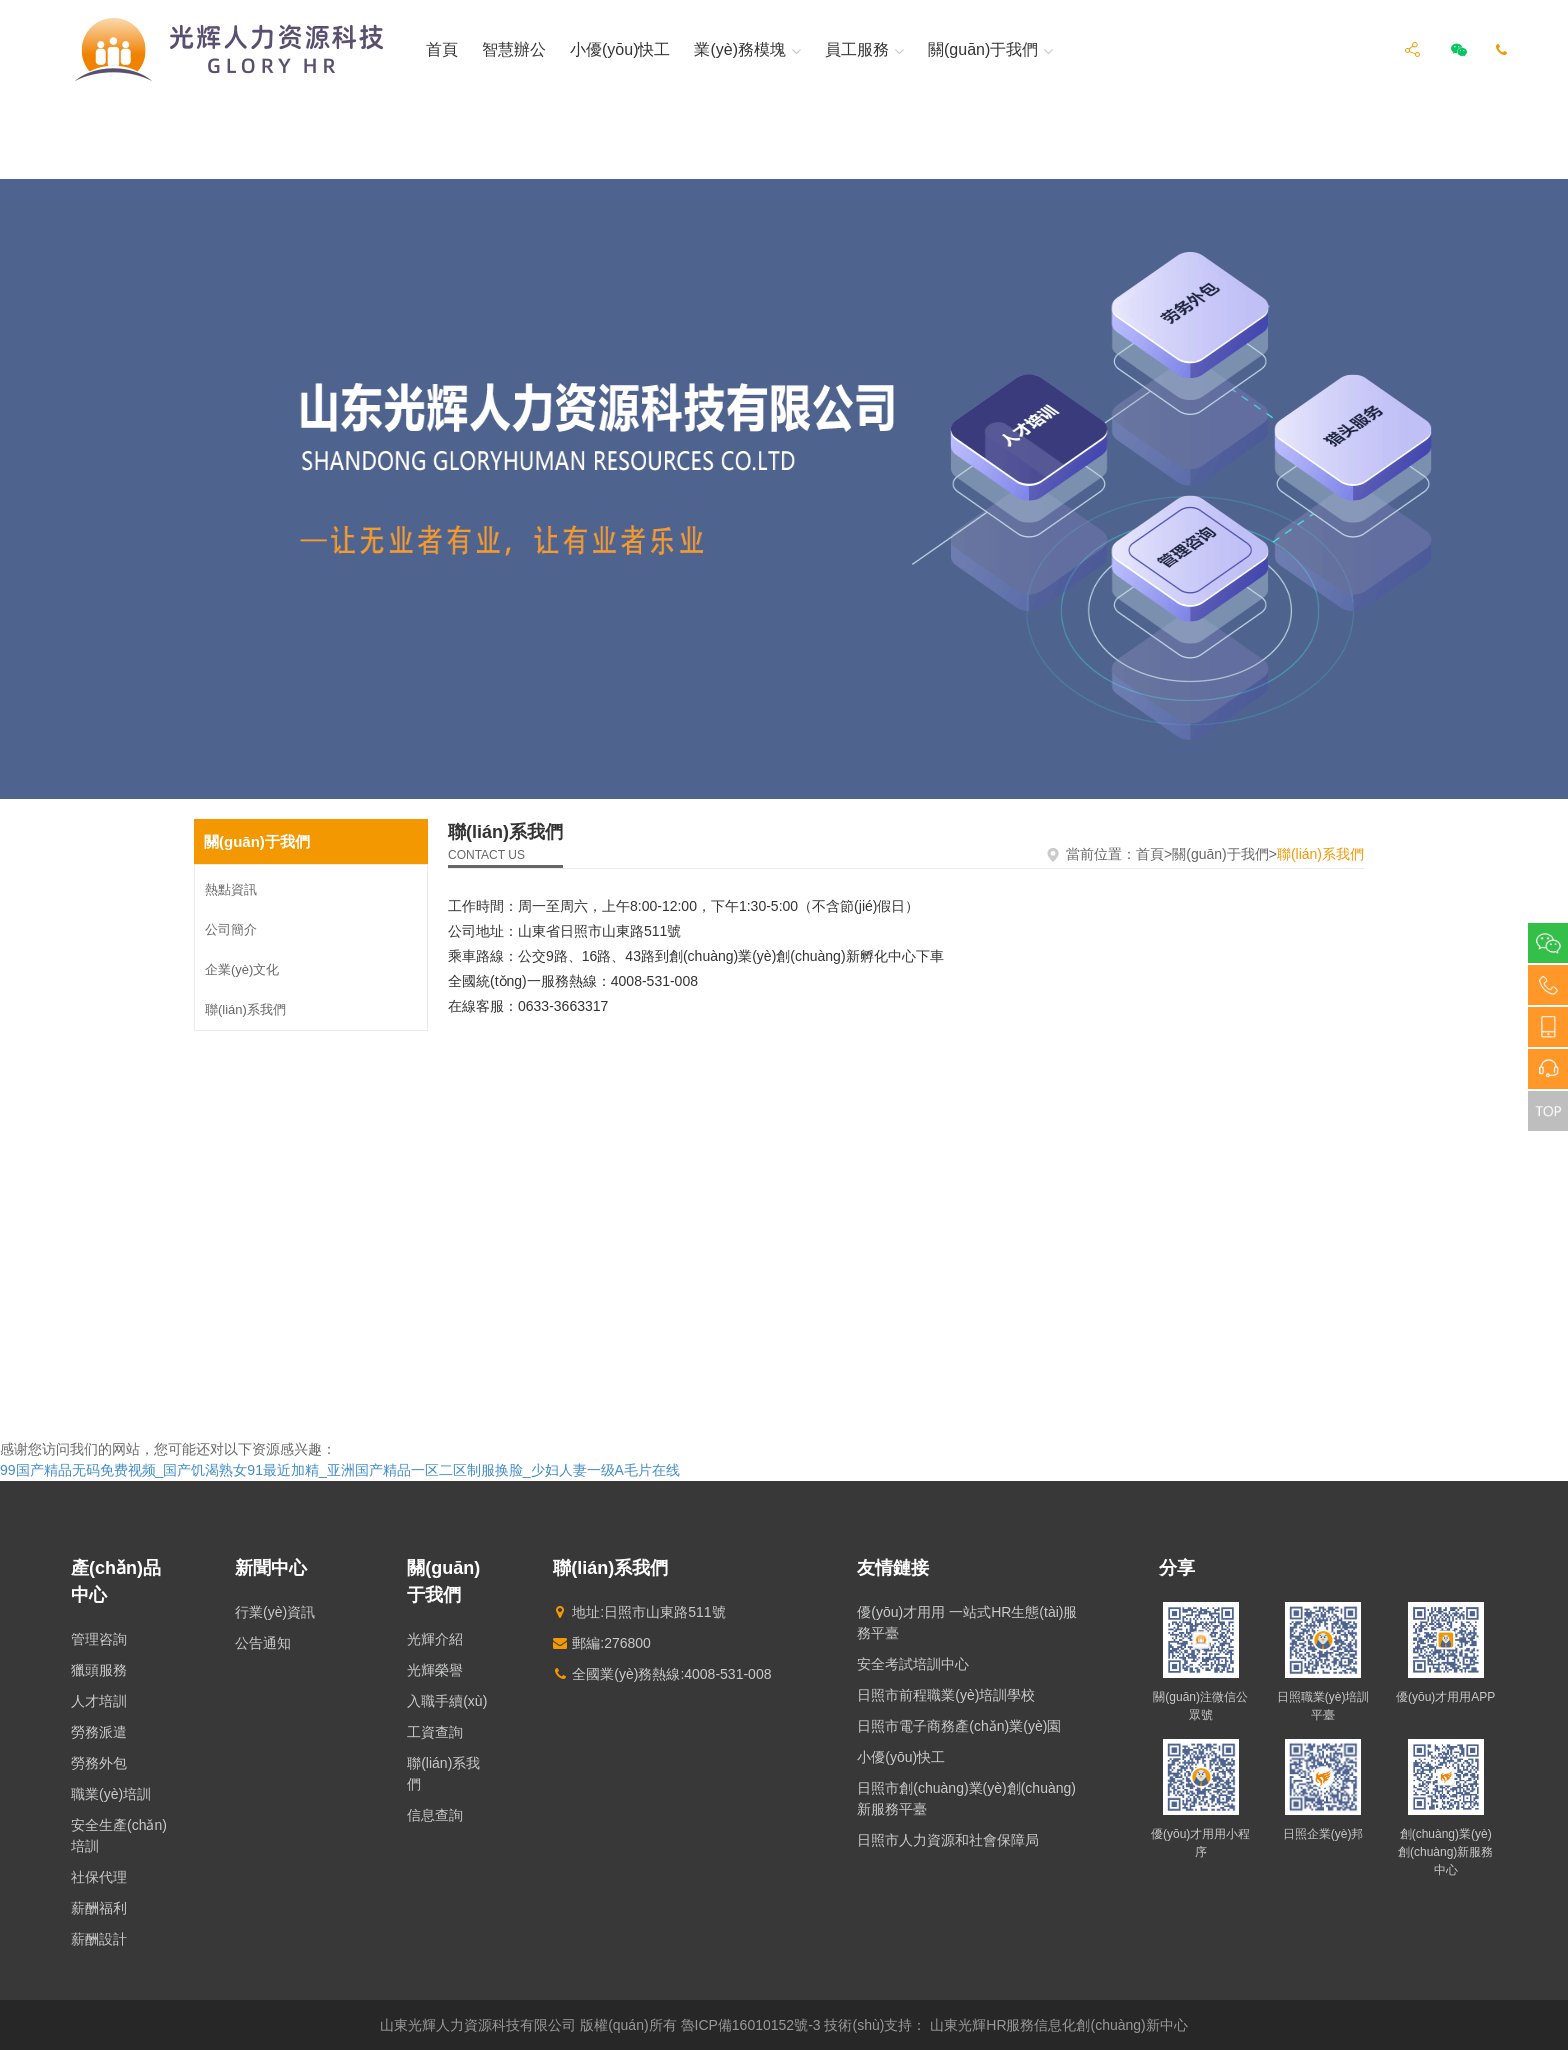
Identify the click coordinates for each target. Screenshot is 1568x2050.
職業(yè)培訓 (111, 1794)
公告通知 (263, 1643)
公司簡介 (231, 929)
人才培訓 (99, 1701)
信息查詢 (435, 1815)
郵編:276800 (602, 1643)
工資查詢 (435, 1732)
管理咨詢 (99, 1639)
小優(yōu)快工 (620, 49)
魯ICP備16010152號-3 (751, 2025)
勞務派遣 (99, 1732)
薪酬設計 (99, 1939)
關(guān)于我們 (983, 50)
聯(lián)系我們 (245, 1009)
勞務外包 (99, 1763)
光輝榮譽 (435, 1670)
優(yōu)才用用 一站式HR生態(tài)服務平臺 (967, 1622)
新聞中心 (271, 1568)
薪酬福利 (99, 1908)
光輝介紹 (435, 1639)
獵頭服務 (99, 1670)
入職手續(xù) (447, 1701)
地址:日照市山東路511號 (639, 1612)
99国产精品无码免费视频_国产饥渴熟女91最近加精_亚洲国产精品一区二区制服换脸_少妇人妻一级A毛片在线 (340, 1470)
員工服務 (857, 50)
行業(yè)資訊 (275, 1612)
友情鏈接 (893, 1568)
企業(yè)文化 (242, 969)
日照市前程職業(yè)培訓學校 (946, 1695)
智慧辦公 (514, 49)
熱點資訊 (231, 889)
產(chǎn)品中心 (116, 1581)
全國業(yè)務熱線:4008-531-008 (662, 1674)
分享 (1177, 1568)
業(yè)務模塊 (740, 50)
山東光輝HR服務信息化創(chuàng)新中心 (1058, 2025)
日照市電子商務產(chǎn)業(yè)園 (959, 1726)
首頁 (442, 49)
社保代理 (99, 1877)
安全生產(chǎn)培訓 (119, 1835)
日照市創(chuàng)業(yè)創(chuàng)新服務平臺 (966, 1798)
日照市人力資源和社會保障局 (948, 1840)
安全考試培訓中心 (913, 1664)
